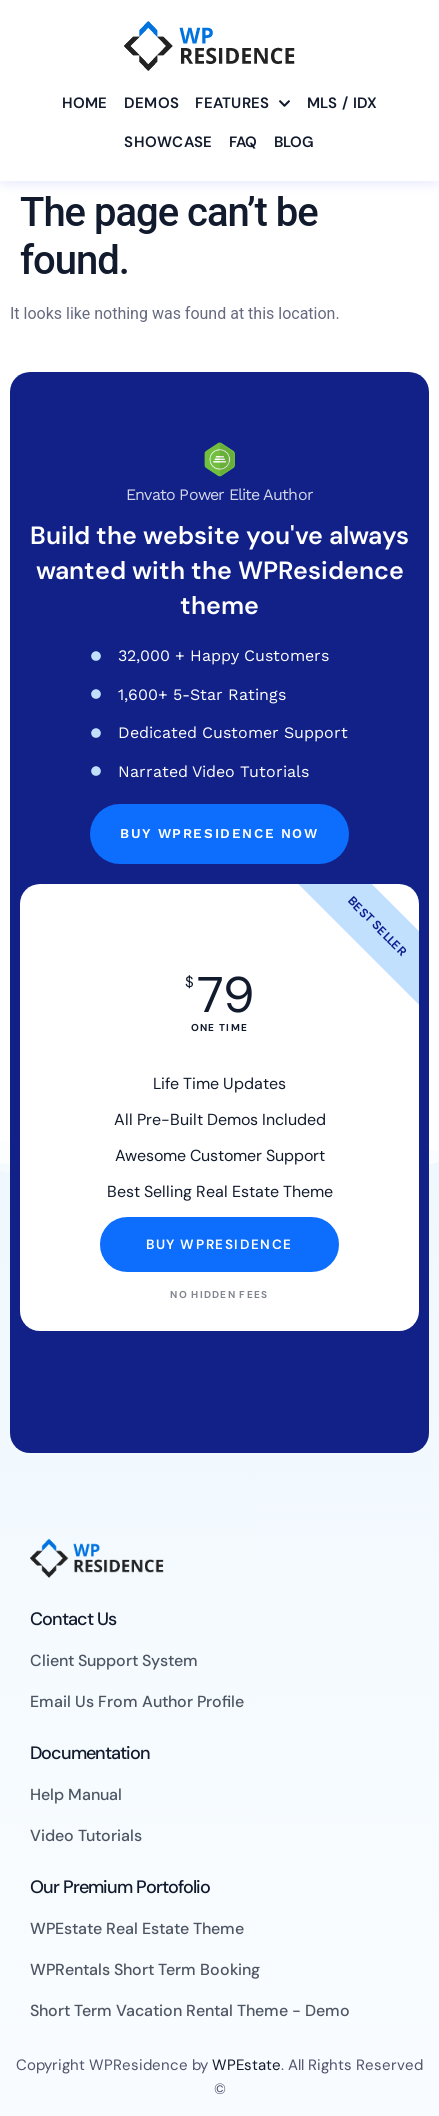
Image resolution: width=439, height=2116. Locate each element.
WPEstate (246, 2065)
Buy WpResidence (219, 1244)
